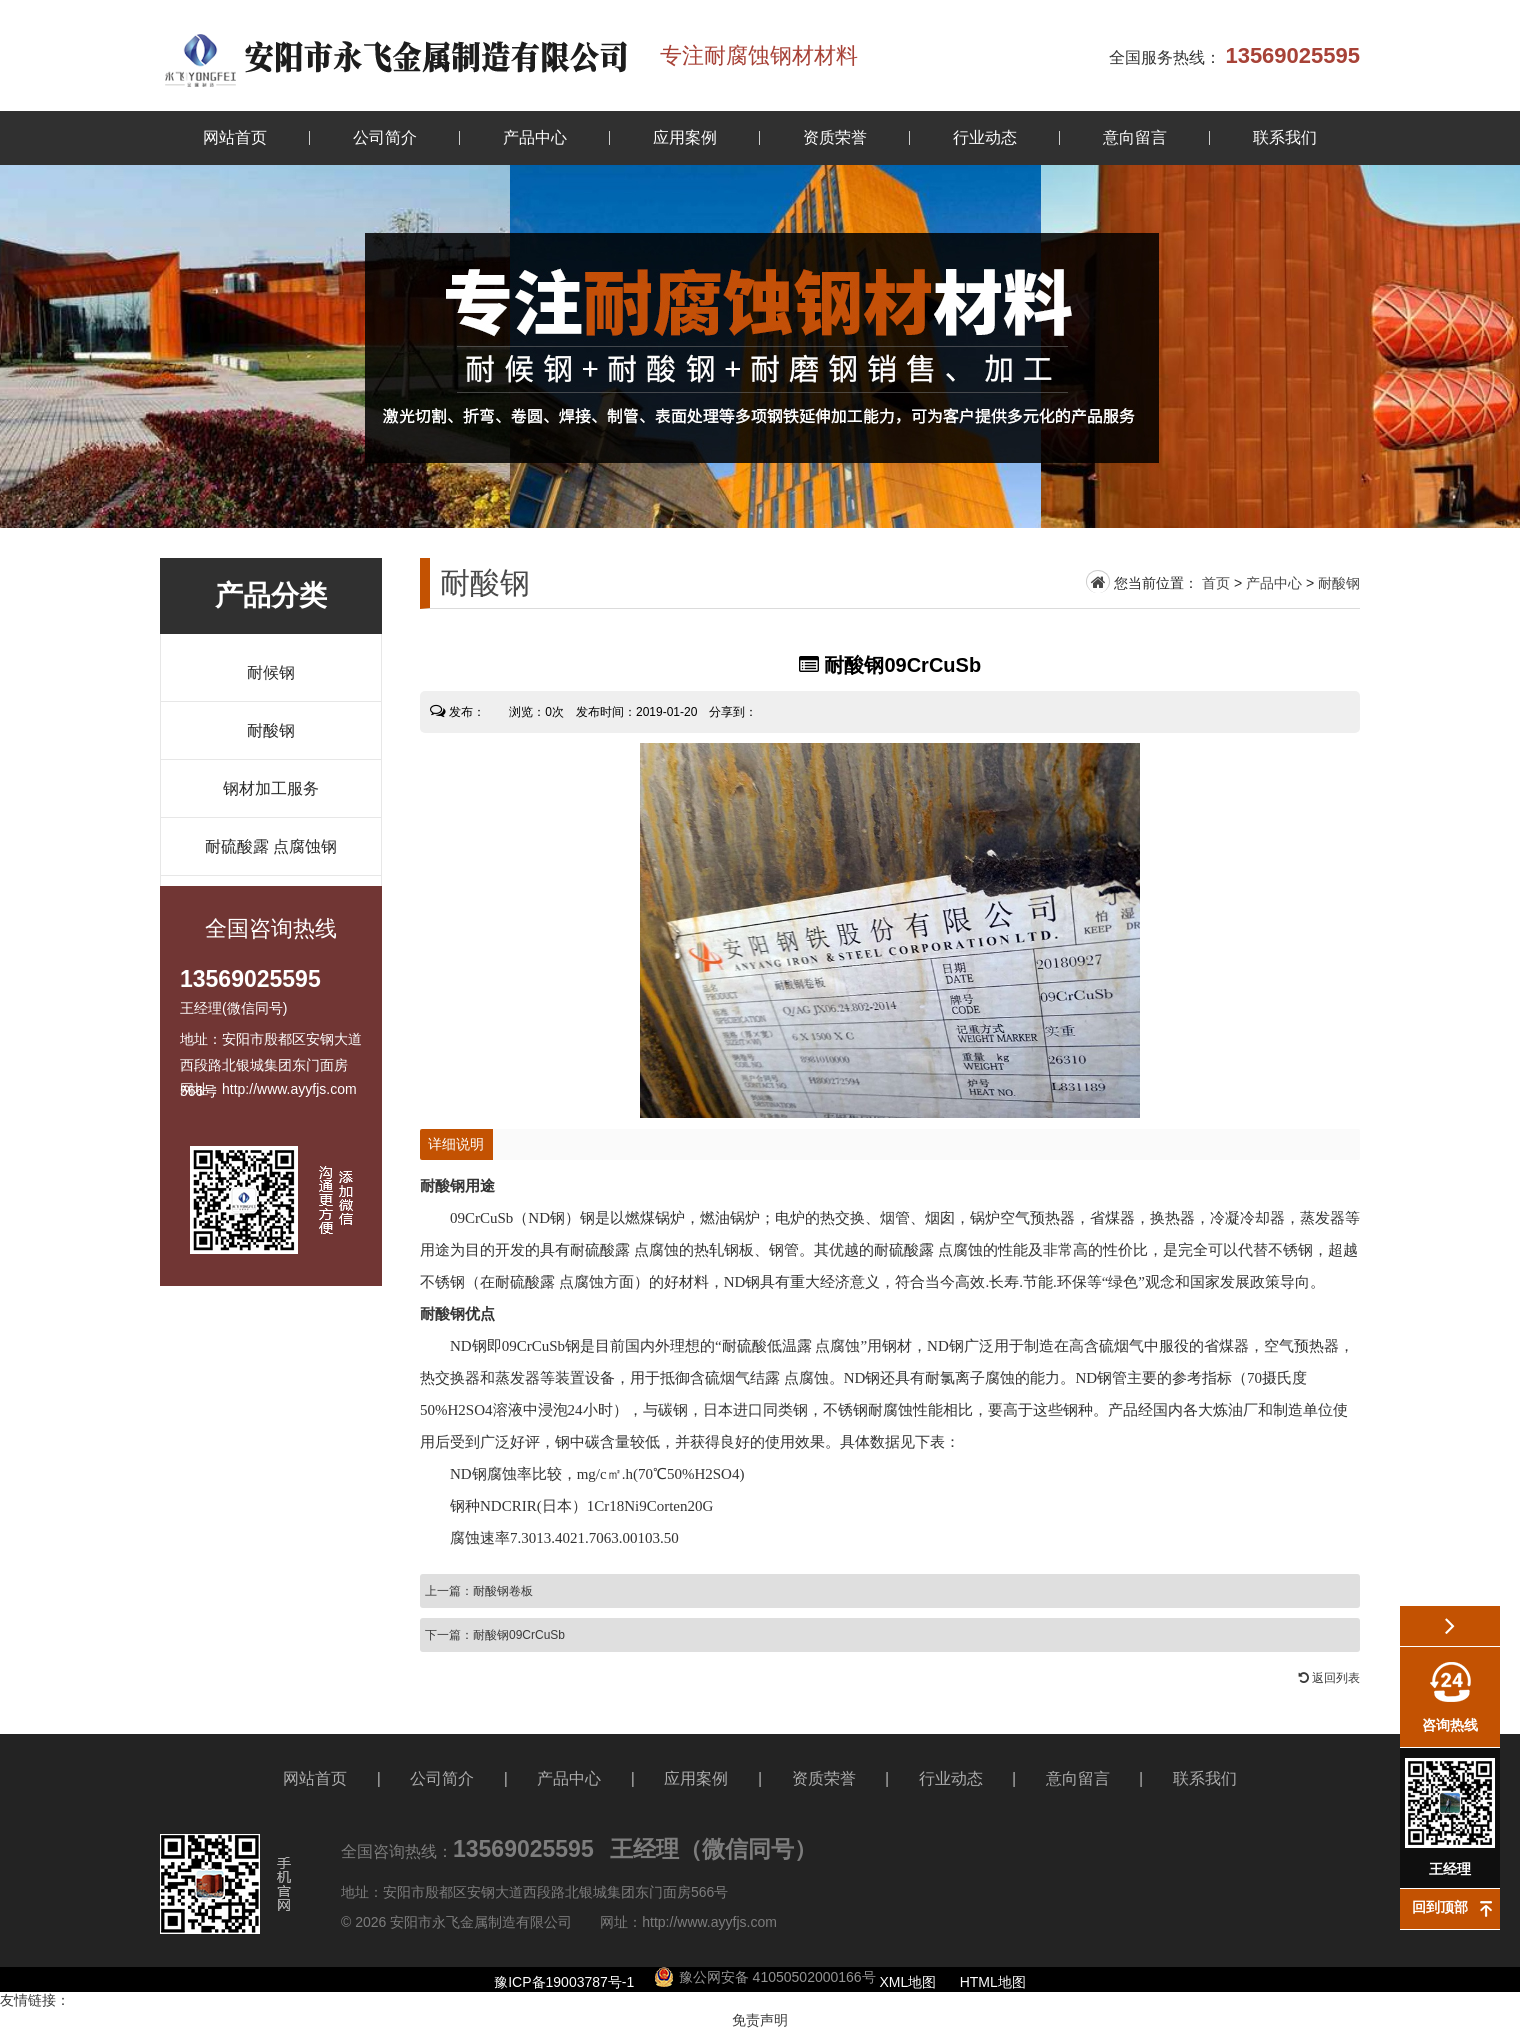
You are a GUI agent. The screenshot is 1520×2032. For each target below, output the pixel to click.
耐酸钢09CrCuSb (519, 1635)
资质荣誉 (835, 137)
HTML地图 (993, 1982)
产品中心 (535, 137)
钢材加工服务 (271, 788)
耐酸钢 (271, 730)
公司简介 (385, 137)
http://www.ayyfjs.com (709, 1922)
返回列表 (1329, 1678)
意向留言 (1135, 137)
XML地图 (908, 1982)
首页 (1216, 583)
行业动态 (985, 137)
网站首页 (235, 137)
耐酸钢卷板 (503, 1591)
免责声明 (760, 2020)
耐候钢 (271, 672)
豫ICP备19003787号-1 (564, 1982)
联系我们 (1285, 137)
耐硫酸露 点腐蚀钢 (271, 846)
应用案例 (685, 137)
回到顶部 (1440, 1907)
